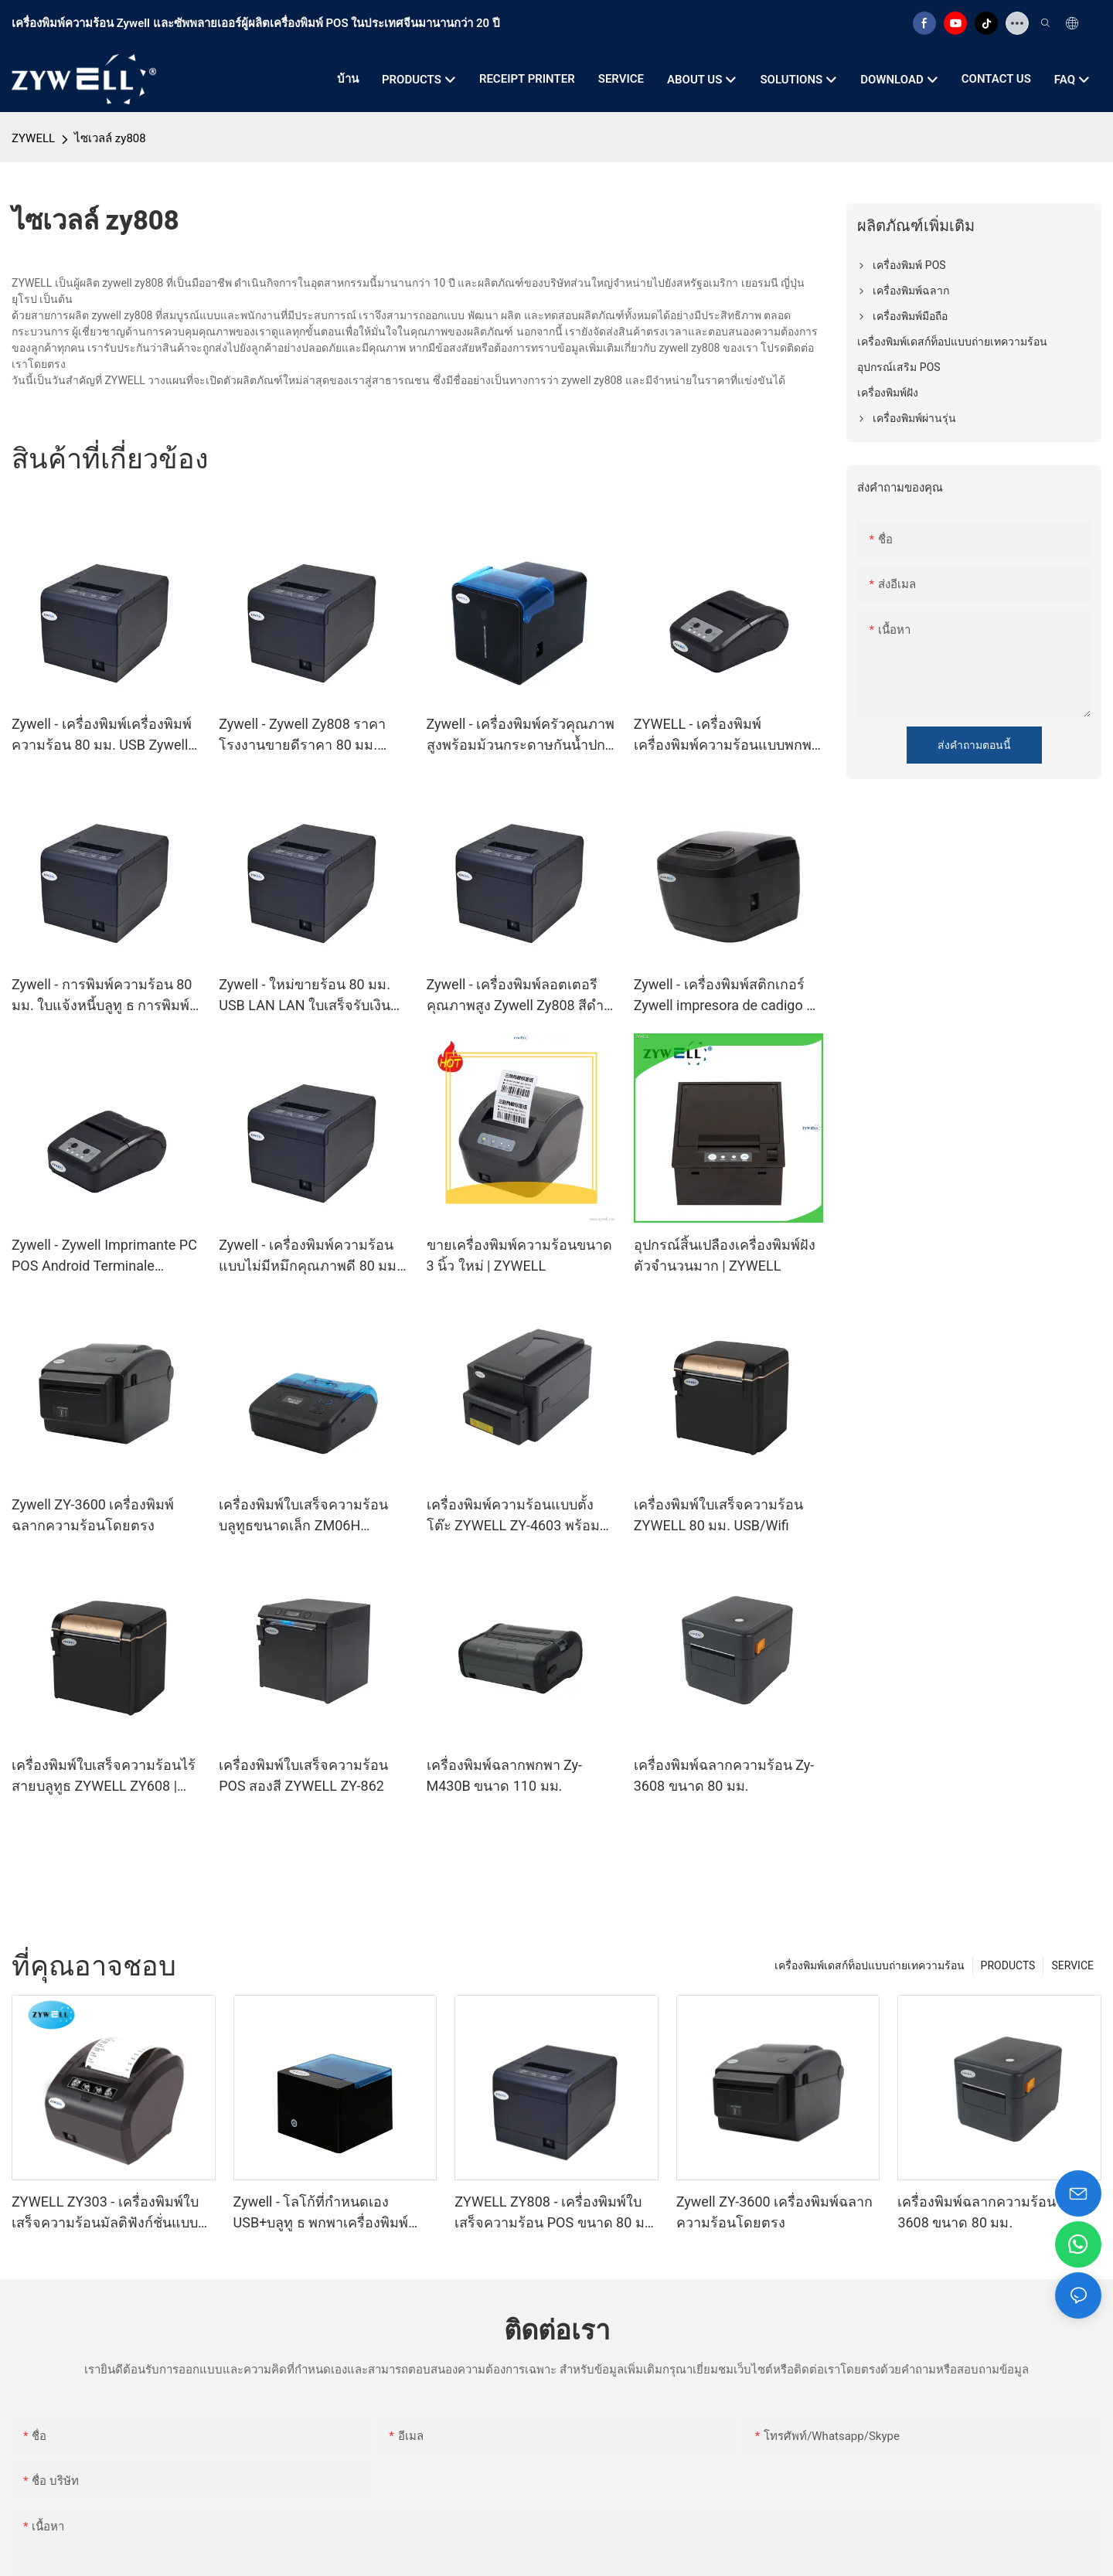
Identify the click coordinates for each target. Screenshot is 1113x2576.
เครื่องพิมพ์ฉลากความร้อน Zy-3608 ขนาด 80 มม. (724, 1775)
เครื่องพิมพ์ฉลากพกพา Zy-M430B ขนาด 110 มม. (505, 1775)
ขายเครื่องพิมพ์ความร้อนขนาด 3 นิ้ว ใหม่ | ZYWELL (519, 1255)
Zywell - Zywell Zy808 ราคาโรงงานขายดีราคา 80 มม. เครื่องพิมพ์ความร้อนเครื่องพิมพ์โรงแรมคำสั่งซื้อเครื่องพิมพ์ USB (313, 735)
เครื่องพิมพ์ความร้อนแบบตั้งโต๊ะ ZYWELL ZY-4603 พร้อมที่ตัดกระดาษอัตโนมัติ (518, 1516)
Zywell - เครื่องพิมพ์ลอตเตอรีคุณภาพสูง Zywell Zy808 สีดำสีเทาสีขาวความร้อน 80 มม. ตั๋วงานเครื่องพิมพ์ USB (520, 996)
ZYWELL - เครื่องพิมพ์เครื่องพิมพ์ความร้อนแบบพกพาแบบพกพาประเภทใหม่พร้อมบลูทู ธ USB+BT (726, 735)
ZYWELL (33, 138)
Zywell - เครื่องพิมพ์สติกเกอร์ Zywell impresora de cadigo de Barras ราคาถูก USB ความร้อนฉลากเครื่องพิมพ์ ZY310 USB (728, 996)
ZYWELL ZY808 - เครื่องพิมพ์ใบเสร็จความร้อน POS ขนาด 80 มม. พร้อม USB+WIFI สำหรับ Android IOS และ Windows (555, 2213)
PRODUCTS (1008, 1965)
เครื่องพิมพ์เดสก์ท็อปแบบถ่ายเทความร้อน (869, 1965)
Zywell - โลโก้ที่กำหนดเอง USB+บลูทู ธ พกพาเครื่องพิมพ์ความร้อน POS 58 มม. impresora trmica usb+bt (333, 2213)
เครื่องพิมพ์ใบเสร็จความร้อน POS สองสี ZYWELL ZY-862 (303, 1775)
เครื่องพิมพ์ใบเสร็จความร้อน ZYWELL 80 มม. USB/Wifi (718, 1514)
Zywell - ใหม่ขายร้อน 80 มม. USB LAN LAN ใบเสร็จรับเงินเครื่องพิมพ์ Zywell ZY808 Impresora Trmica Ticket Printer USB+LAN (304, 996)
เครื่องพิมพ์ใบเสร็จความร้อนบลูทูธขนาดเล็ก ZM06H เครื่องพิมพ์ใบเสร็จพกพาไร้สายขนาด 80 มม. (311, 1516)
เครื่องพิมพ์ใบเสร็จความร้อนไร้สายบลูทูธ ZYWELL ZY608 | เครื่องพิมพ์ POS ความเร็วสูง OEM (104, 1776)
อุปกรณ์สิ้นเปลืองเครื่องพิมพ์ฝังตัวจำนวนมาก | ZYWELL (724, 1255)
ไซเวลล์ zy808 (110, 138)
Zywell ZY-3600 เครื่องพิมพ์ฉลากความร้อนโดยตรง (93, 1514)
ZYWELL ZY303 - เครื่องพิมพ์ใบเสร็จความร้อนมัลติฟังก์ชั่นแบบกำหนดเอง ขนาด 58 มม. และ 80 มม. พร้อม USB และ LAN (110, 2213)
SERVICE (1072, 1965)
